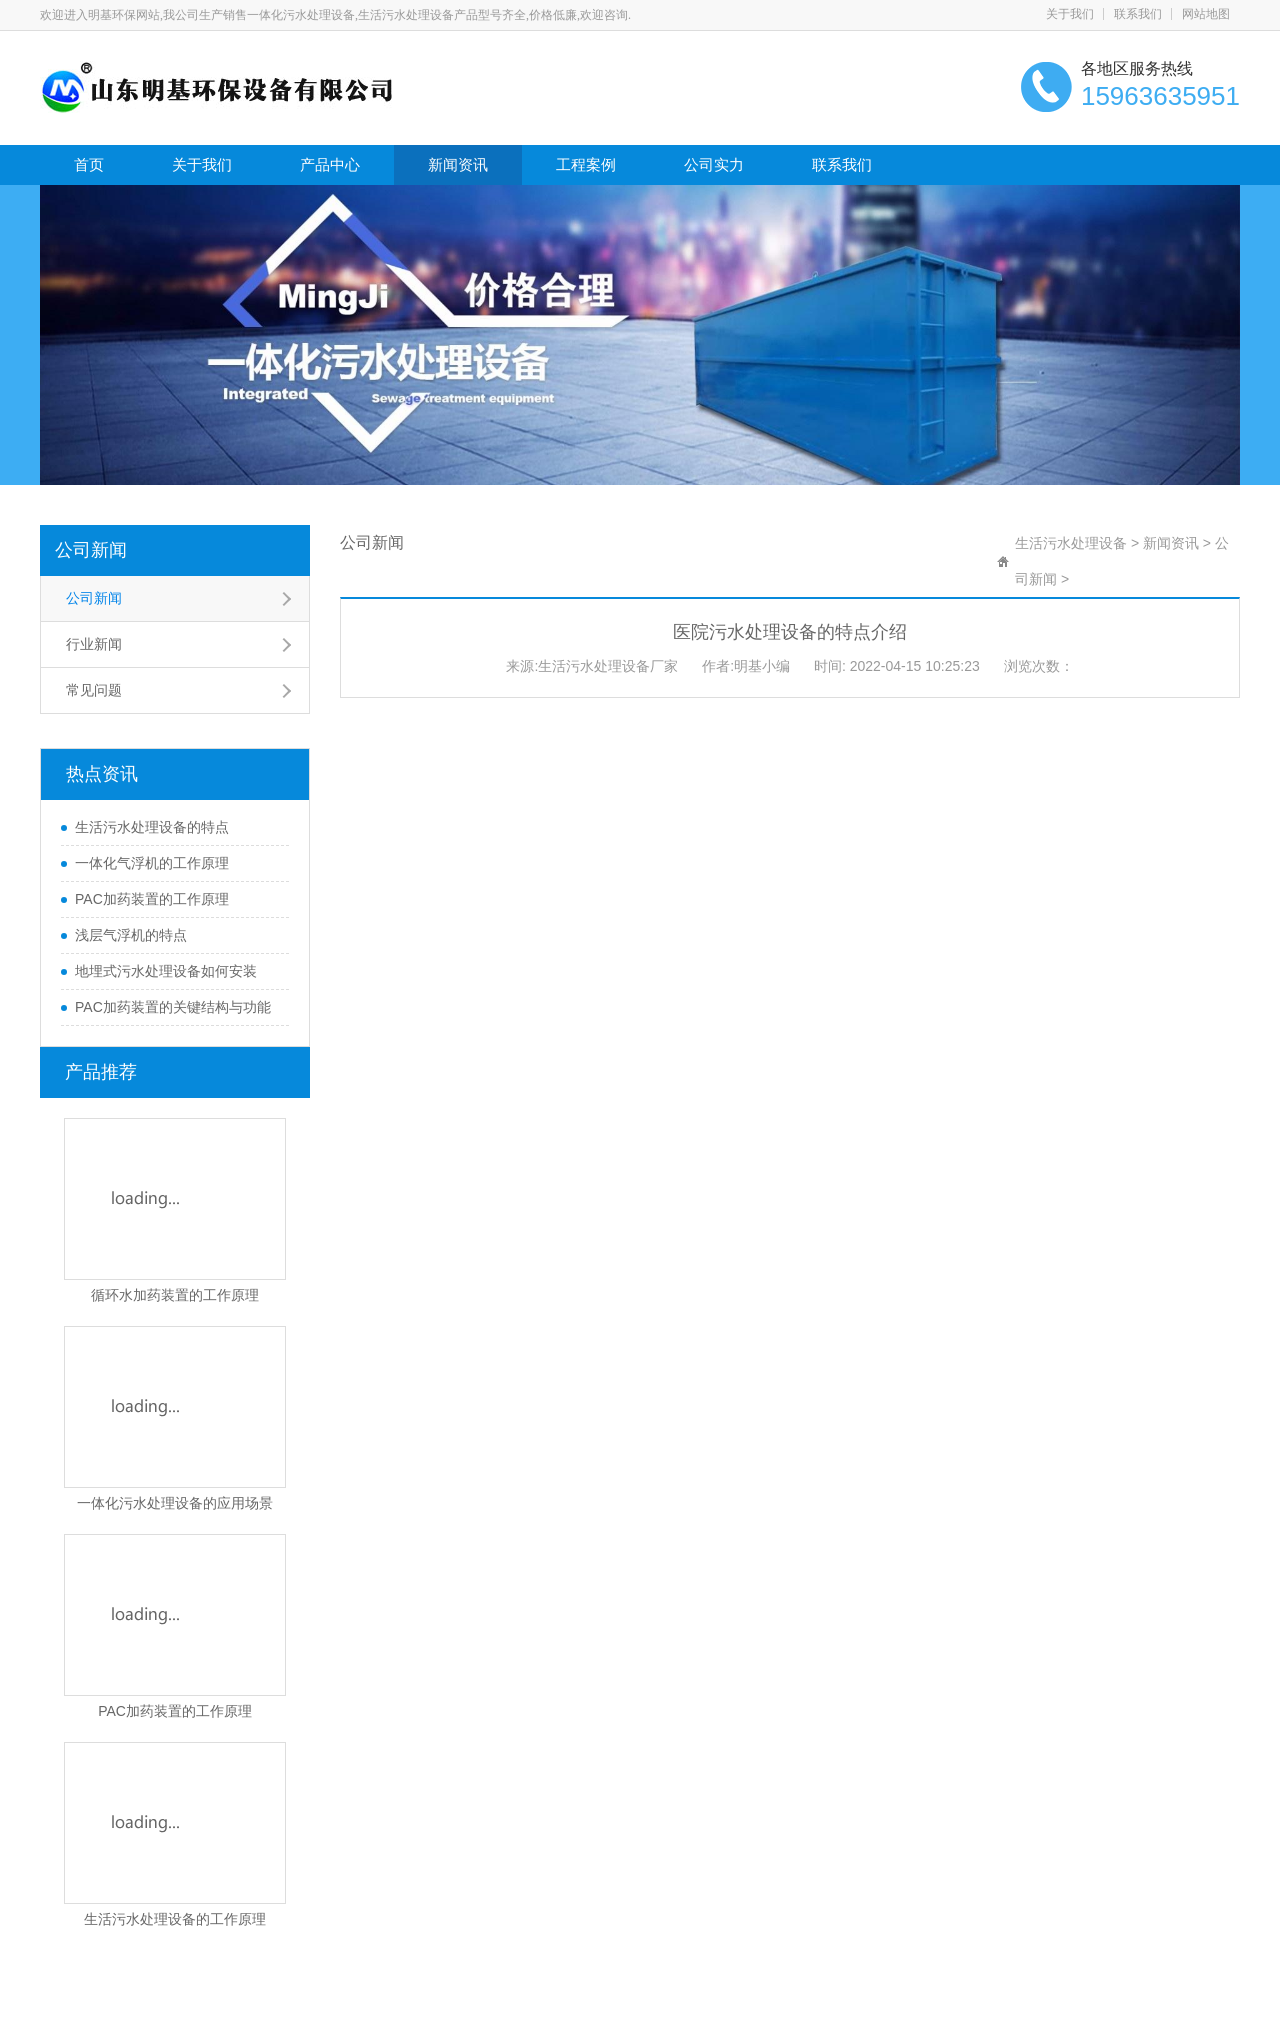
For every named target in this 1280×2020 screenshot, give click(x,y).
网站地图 (1206, 14)
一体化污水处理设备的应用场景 (175, 1503)
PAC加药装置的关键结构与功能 (173, 1007)
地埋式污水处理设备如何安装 (166, 971)
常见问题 (94, 690)
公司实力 (714, 164)
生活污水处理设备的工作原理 (175, 1919)
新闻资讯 (458, 164)
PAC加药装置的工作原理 (152, 899)
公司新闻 (91, 550)
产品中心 (330, 164)
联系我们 (1138, 14)
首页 (89, 164)
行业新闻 (94, 644)
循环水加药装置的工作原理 (175, 1295)
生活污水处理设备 (1071, 543)
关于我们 (1070, 14)
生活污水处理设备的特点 (152, 827)
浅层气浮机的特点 (131, 935)
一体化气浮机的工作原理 (152, 863)
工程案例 (586, 164)
